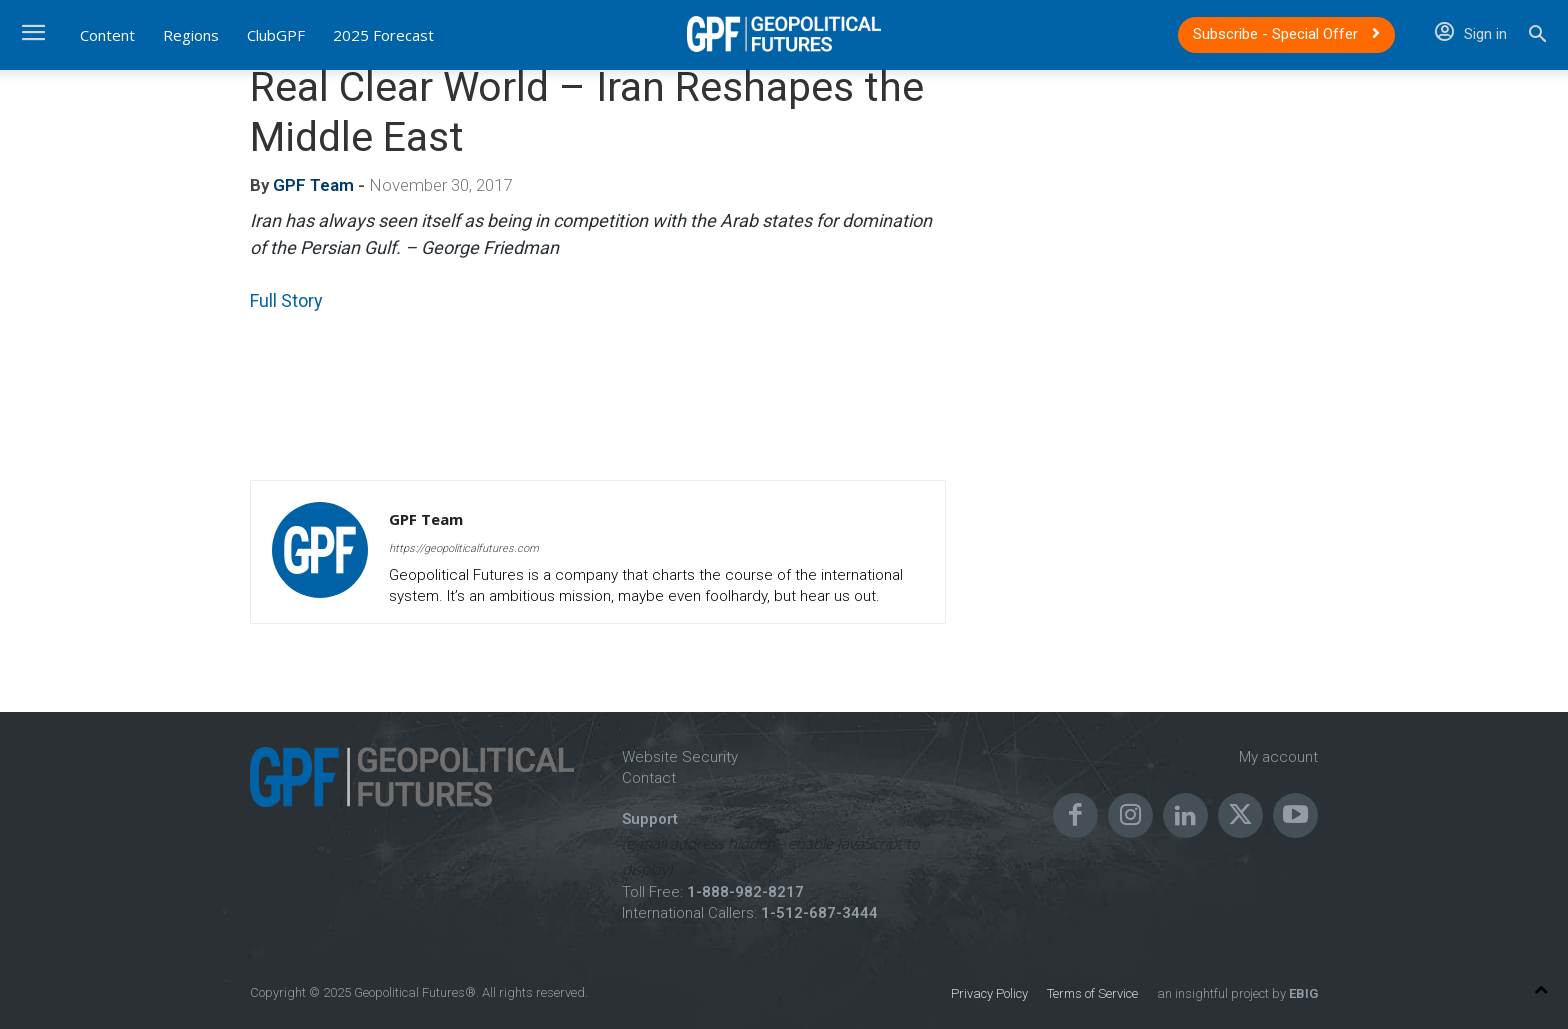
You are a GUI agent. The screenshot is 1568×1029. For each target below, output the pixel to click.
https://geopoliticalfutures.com (464, 548)
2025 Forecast (383, 35)
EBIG (1302, 993)
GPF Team (313, 185)
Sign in (1471, 34)
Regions (191, 35)
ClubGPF (276, 35)
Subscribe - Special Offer (1286, 34)
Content (107, 35)
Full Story (286, 300)
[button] (1537, 36)
